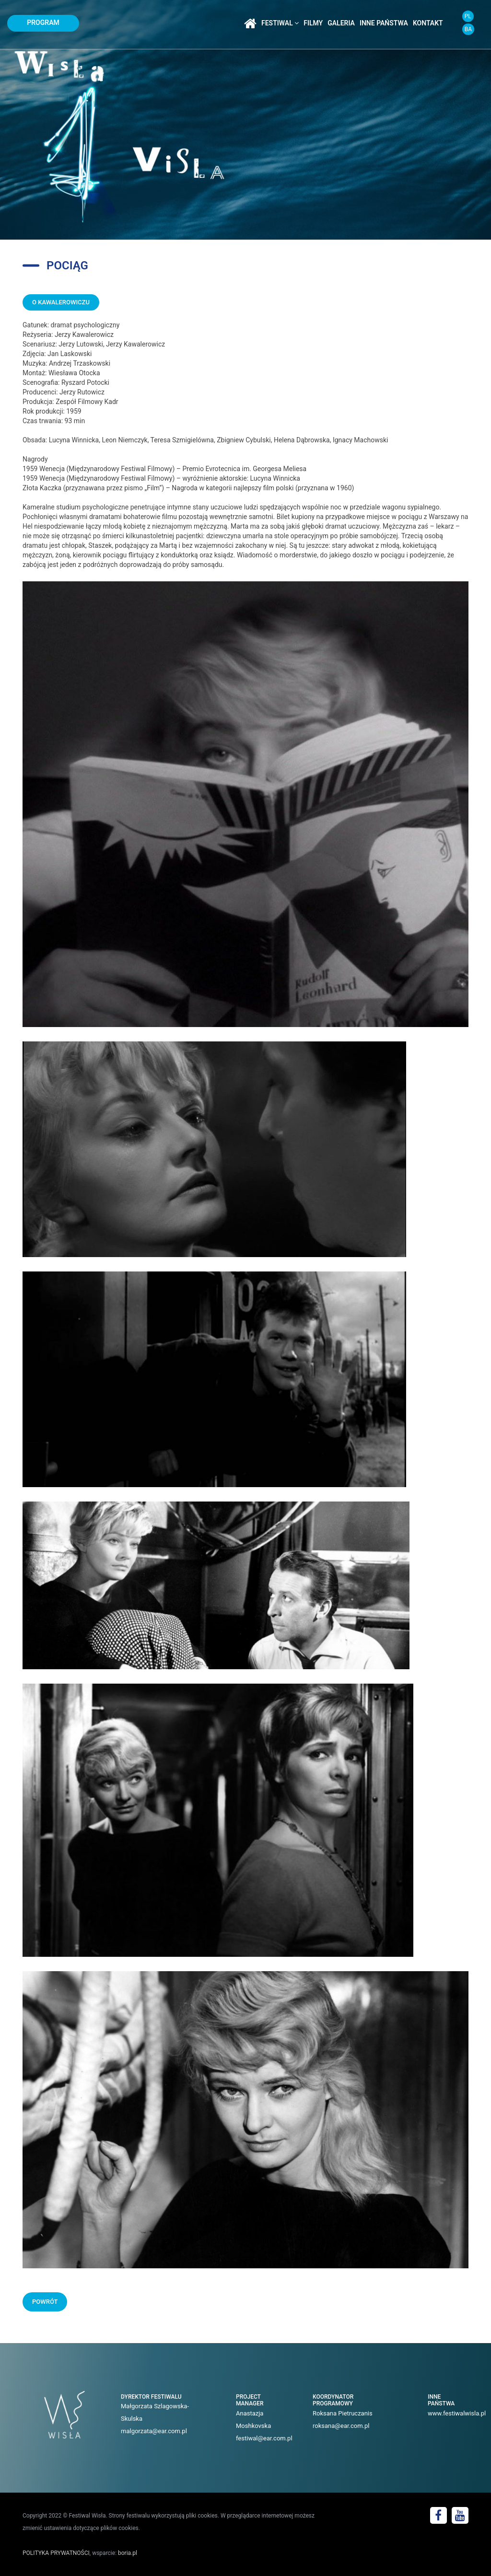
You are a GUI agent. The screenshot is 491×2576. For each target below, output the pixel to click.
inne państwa (384, 23)
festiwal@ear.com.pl (264, 2438)
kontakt (428, 23)
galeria (341, 23)
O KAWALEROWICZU (61, 302)
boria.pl (127, 2553)
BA (468, 29)
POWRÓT (45, 2301)
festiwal (280, 23)
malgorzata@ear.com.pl (154, 2431)
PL (468, 16)
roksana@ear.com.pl (341, 2425)
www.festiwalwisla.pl (457, 2413)
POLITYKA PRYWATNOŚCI (56, 2553)
